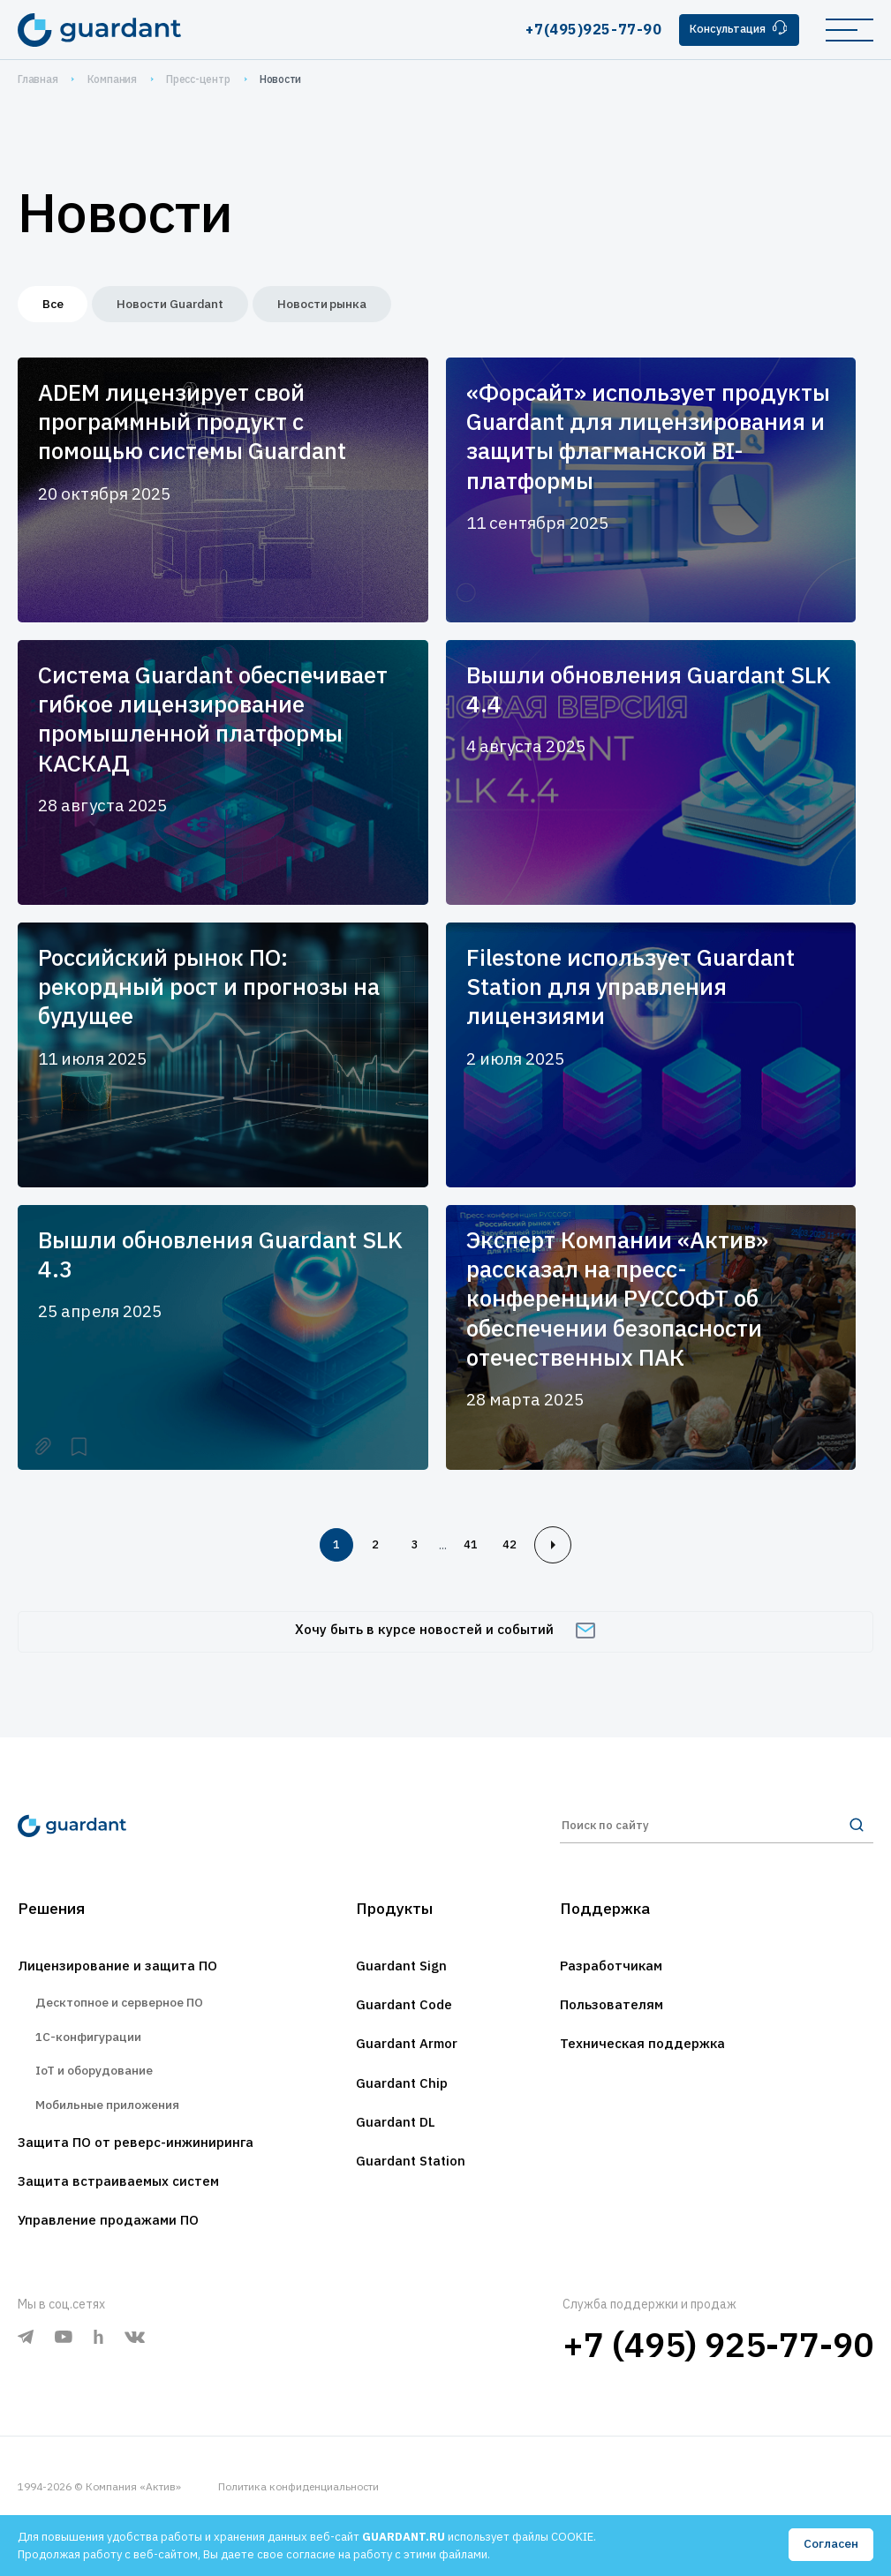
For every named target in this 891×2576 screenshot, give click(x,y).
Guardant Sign (400, 1982)
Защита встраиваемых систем (128, 2217)
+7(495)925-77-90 (583, 29)
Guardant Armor (407, 2064)
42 (520, 1551)
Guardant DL (394, 2145)
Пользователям (617, 2023)
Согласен (830, 2544)
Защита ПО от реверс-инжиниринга (148, 2177)
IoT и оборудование (102, 2098)
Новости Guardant (190, 306)
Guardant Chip (400, 2104)
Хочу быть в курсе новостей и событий (445, 1641)
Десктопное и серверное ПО (129, 2022)
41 (476, 1551)
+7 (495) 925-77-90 (718, 2384)
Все (58, 306)
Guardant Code (404, 2023)
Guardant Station (411, 2186)
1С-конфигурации (93, 2060)
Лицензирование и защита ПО (127, 1982)
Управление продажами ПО (117, 2258)
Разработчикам (617, 1982)
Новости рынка (359, 306)
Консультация (734, 28)
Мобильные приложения (115, 2136)
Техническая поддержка (650, 2064)
